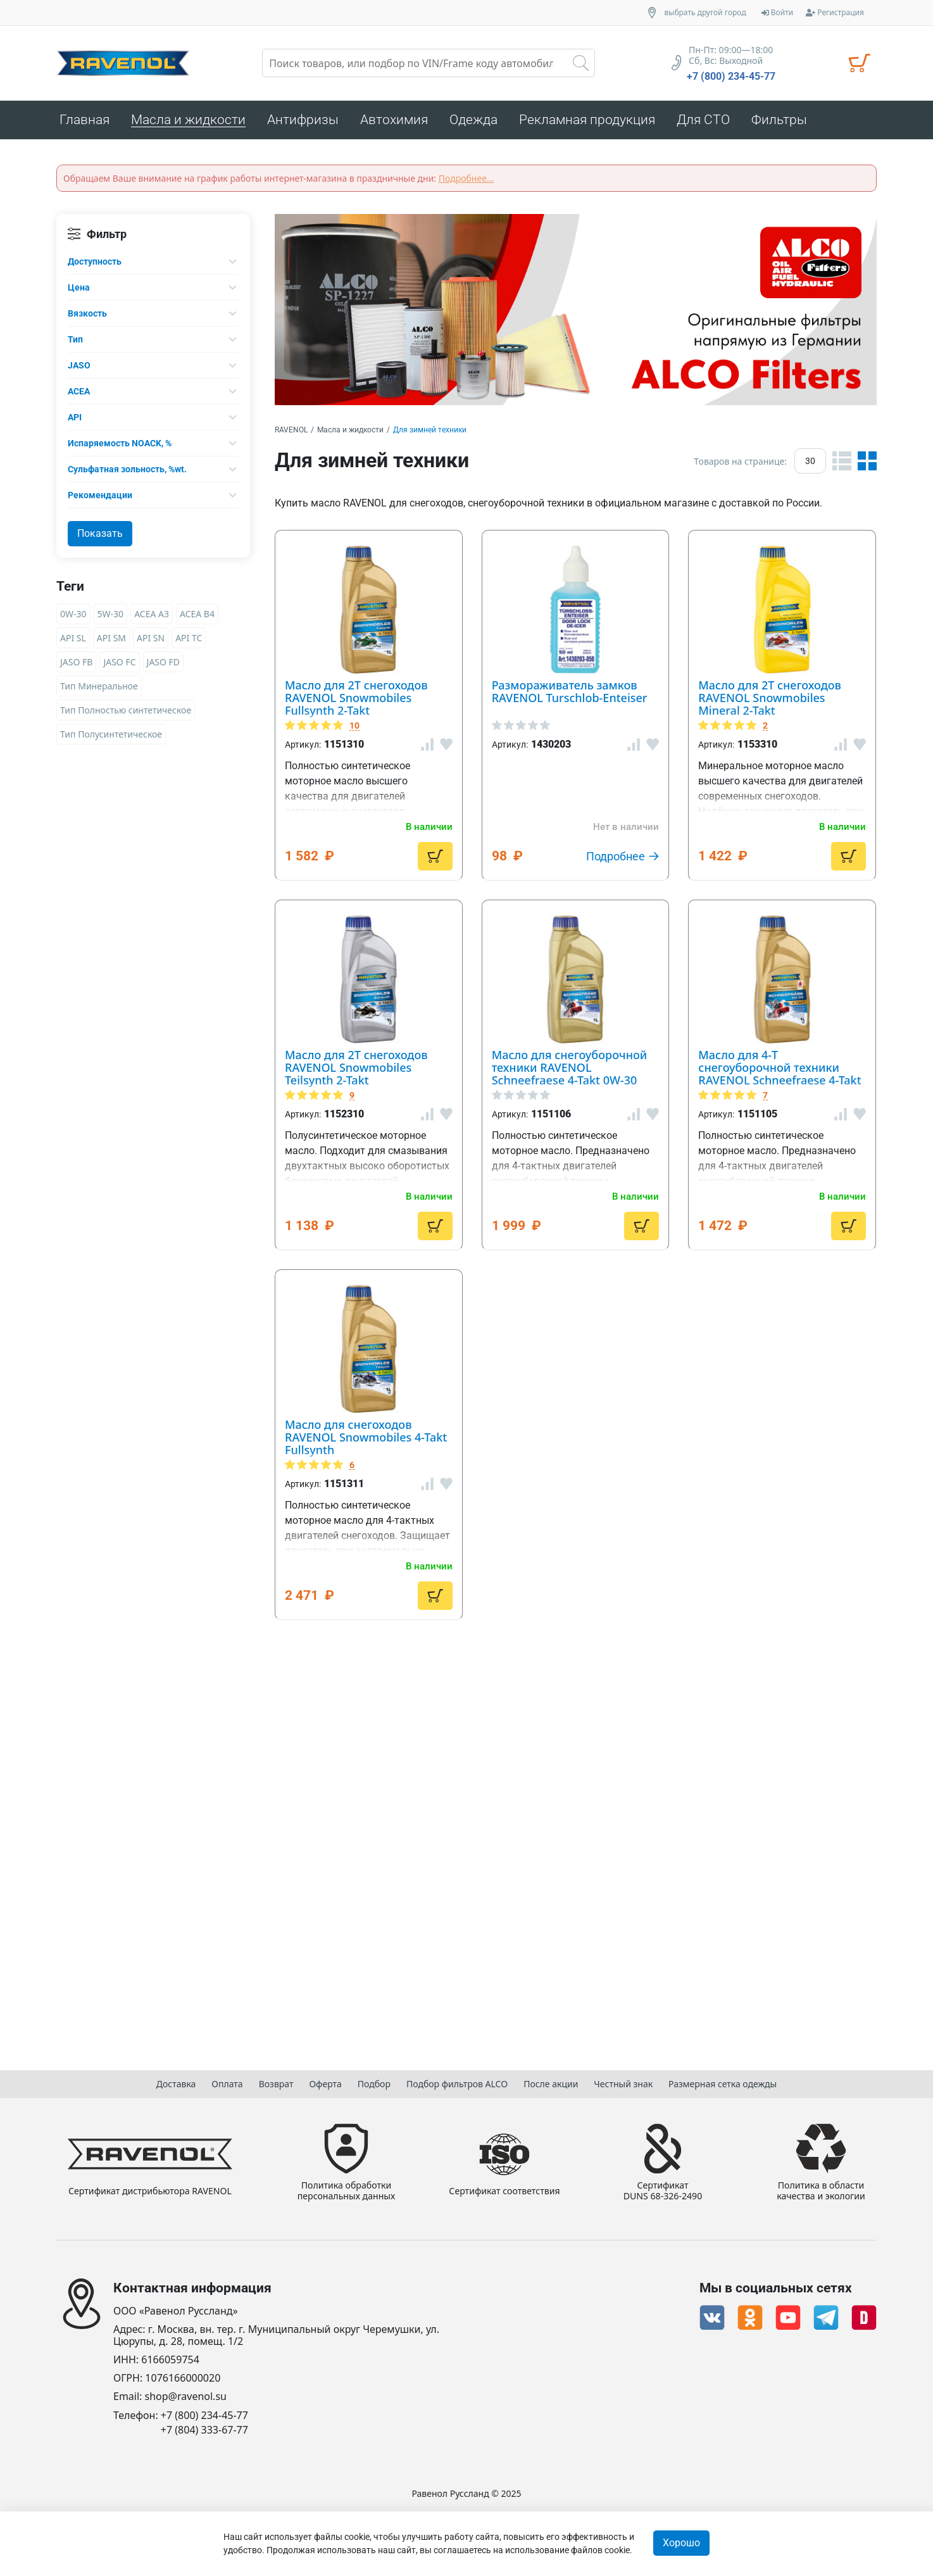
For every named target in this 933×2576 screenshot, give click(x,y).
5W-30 (110, 617)
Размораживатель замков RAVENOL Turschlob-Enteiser (622, 778)
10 (490, 584)
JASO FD (163, 665)
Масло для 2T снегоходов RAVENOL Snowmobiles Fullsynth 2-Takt (632, 554)
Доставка (176, 2081)
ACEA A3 (151, 617)
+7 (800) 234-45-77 (731, 77)
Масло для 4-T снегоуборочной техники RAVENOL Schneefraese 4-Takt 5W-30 (636, 1608)
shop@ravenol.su (186, 2397)
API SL (73, 641)
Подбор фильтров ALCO (457, 2081)
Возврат (276, 2081)
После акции (550, 2081)
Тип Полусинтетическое (111, 737)
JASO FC (119, 665)
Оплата (226, 2081)
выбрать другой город (705, 12)
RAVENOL (291, 433)
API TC (188, 641)
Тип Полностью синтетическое (125, 713)
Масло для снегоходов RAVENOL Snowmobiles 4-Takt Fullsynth (647, 1832)
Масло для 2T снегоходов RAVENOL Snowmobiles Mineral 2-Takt (632, 950)
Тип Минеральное (99, 689)
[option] (576, 312)
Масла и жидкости (350, 433)
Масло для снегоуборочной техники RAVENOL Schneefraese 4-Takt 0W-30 (621, 1384)
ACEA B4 (197, 617)
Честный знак (623, 2081)
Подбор (374, 2081)
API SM (111, 641)
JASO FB (76, 665)
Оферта (325, 2081)
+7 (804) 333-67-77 (204, 2430)
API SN (151, 641)
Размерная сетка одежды (722, 2081)
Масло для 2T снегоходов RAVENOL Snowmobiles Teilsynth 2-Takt (632, 1160)
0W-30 (73, 617)
